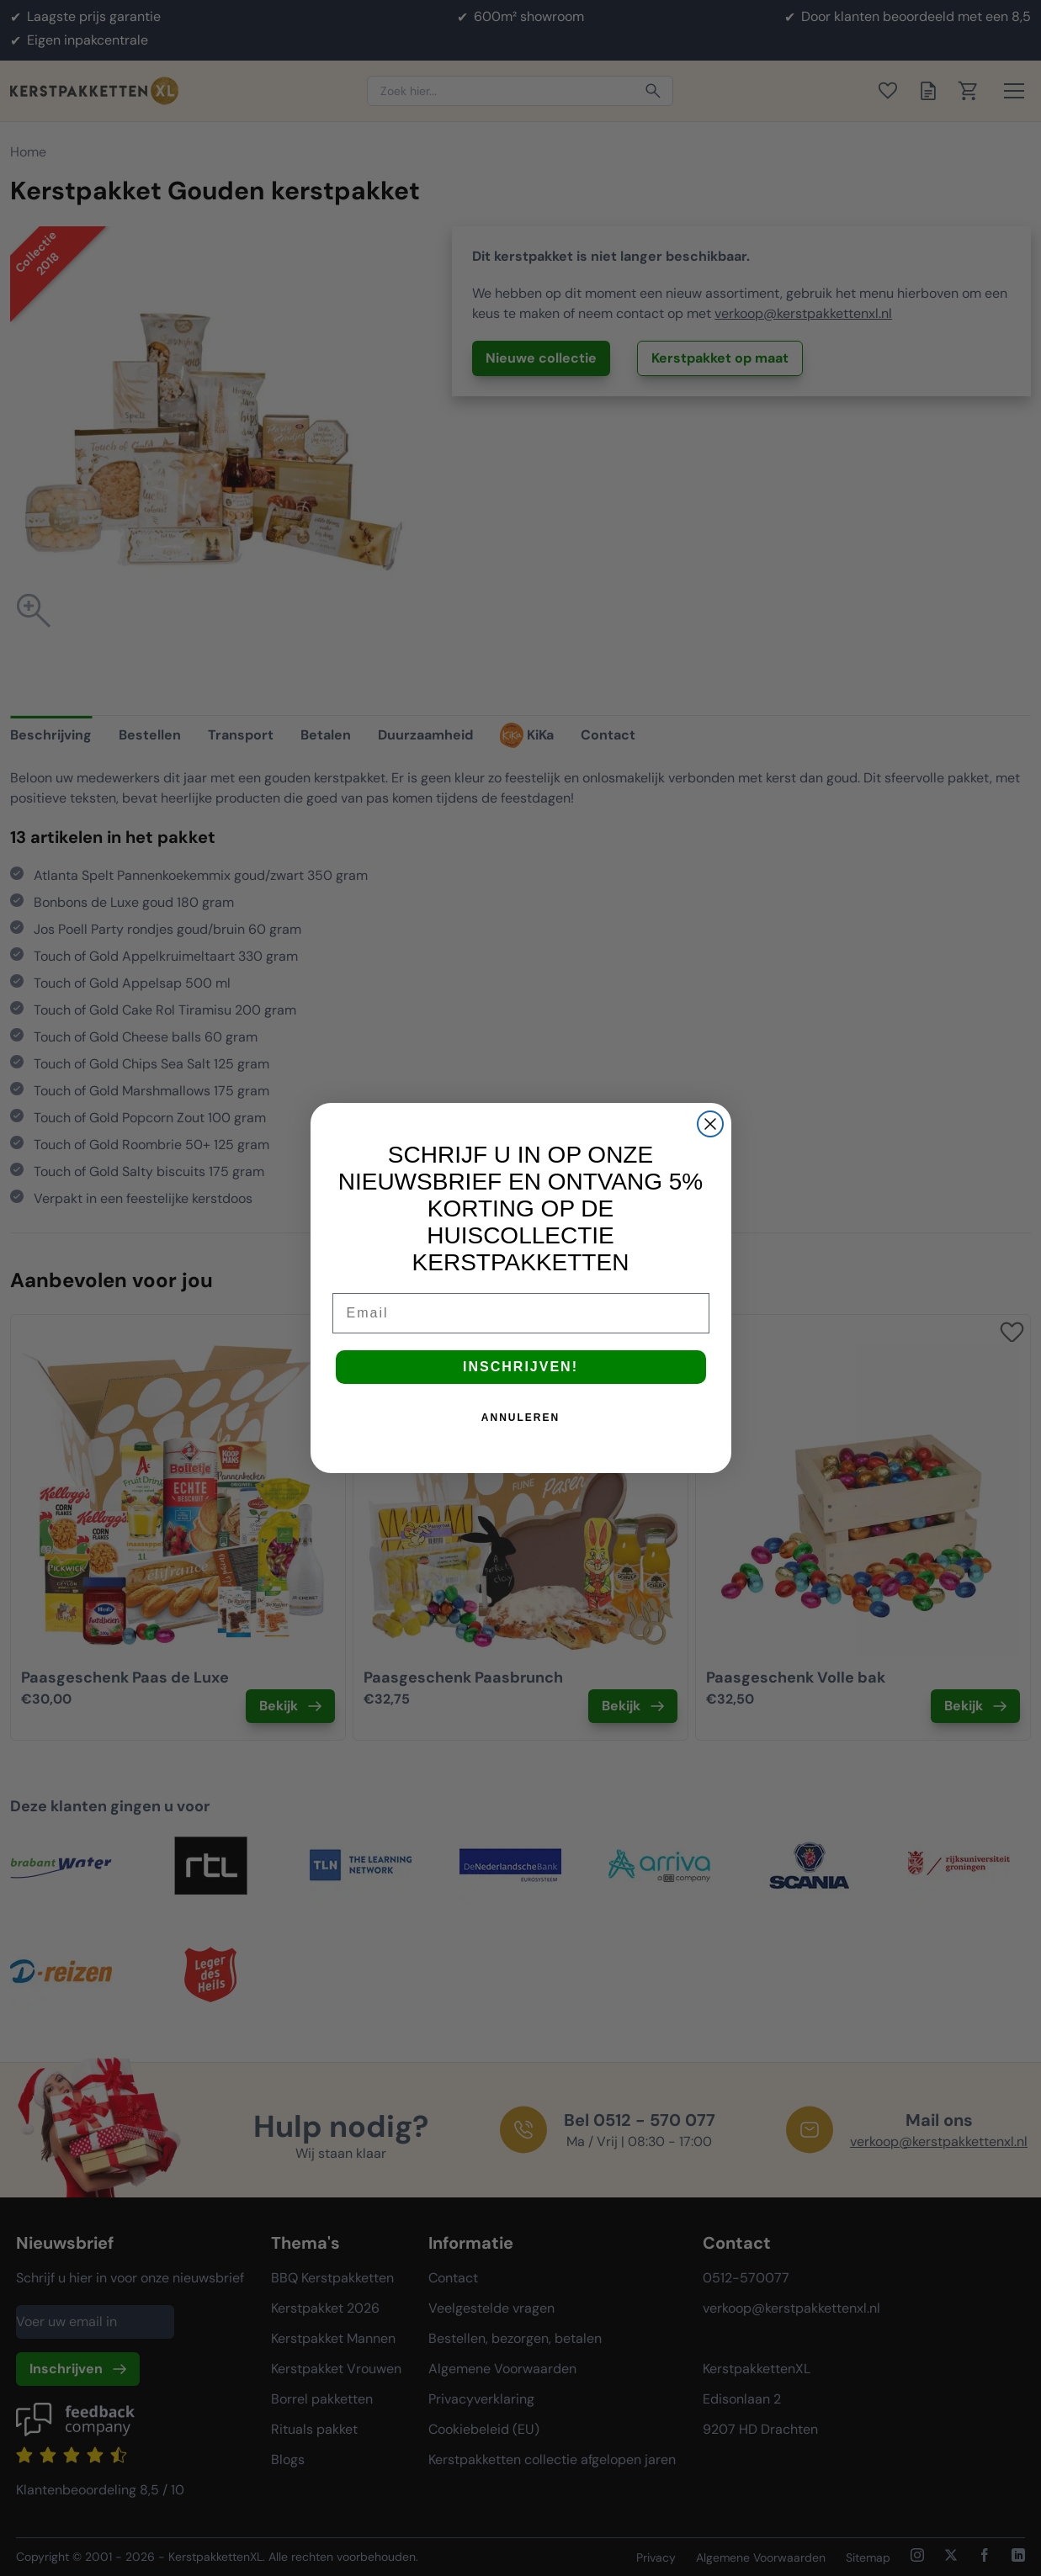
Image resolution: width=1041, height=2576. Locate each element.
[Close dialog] (710, 1124)
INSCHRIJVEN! (520, 1367)
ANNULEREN (520, 1417)
